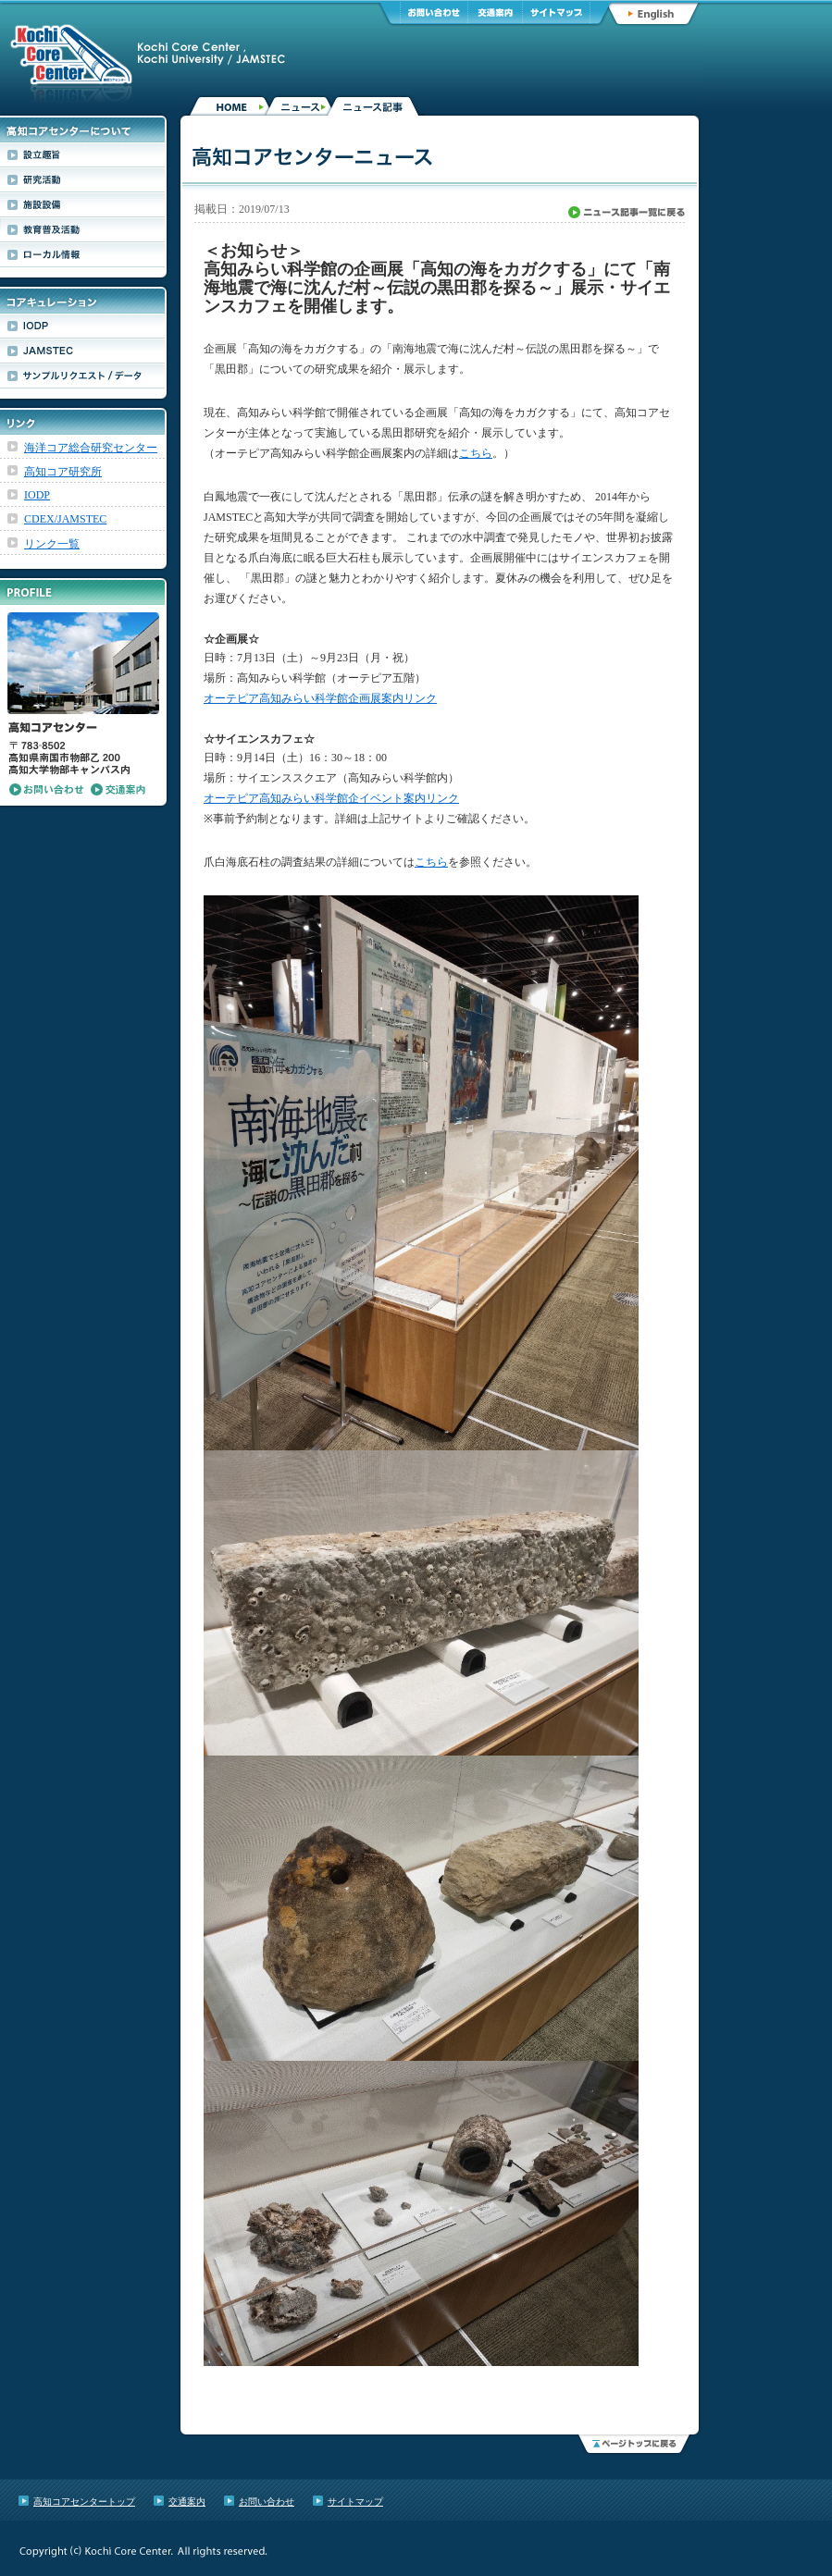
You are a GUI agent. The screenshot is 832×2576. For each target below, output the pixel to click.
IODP (82, 326)
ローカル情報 (82, 254)
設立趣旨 (82, 154)
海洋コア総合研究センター (90, 447)
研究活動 (82, 179)
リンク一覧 (52, 543)
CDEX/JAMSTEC (65, 518)
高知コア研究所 (63, 471)
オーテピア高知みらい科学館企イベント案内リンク (331, 798)
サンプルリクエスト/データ (82, 376)
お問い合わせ (433, 11)
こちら (475, 453)
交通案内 (495, 11)
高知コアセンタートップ (84, 2501)
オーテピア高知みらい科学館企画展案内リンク (320, 698)
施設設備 (82, 204)
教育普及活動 (82, 229)
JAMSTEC (82, 351)
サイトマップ (556, 11)
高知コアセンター (71, 54)
